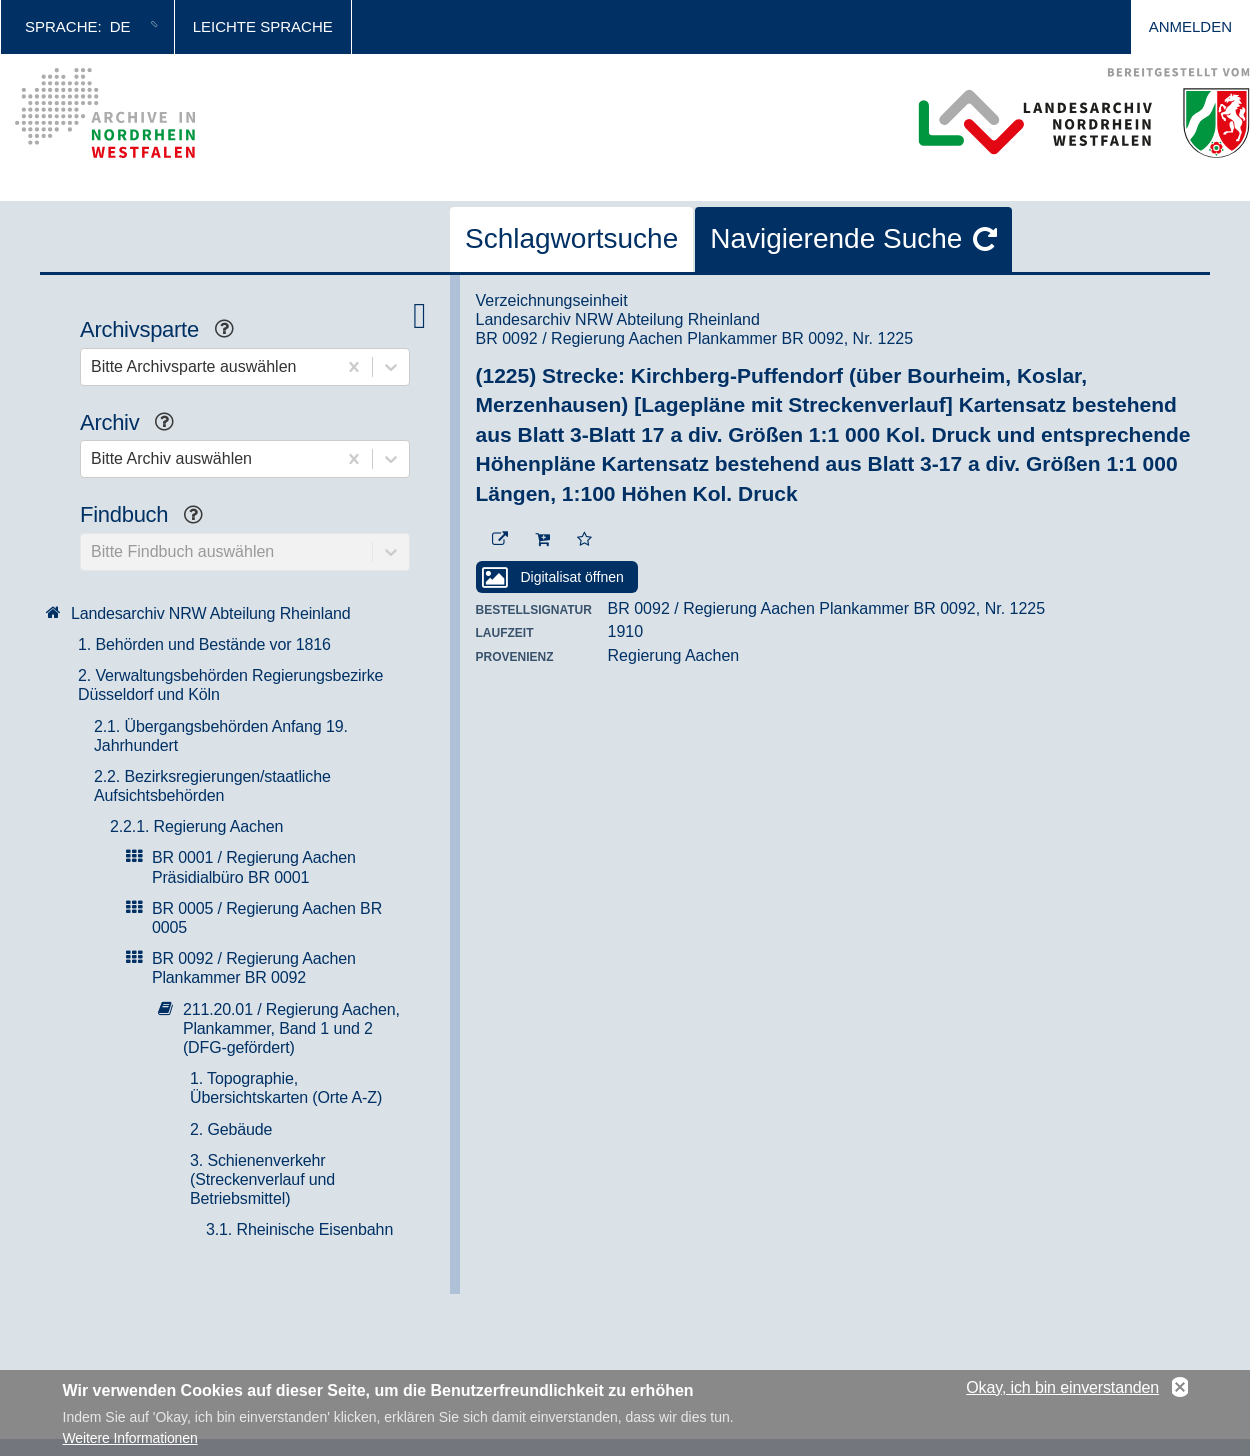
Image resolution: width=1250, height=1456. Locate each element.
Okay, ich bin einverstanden (1062, 1391)
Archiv (134, 424)
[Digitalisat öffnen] (557, 577)
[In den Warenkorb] (542, 540)
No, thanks (1180, 1392)
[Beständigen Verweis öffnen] (500, 540)
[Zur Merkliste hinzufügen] (584, 540)
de (120, 26)
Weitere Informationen (130, 1442)
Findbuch (149, 516)
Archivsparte (164, 331)
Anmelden (1190, 26)
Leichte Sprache (263, 26)
